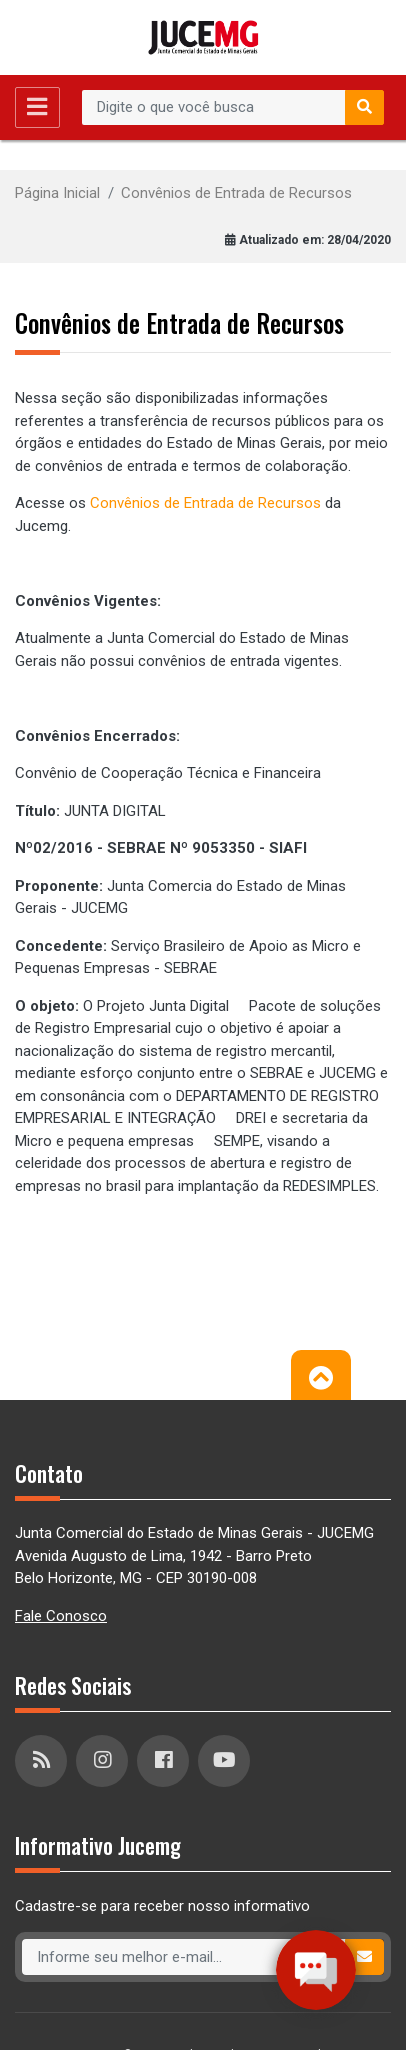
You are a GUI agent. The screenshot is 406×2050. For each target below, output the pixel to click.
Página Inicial (57, 193)
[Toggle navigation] (37, 107)
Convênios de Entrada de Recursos (236, 193)
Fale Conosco (61, 1616)
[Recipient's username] (214, 108)
